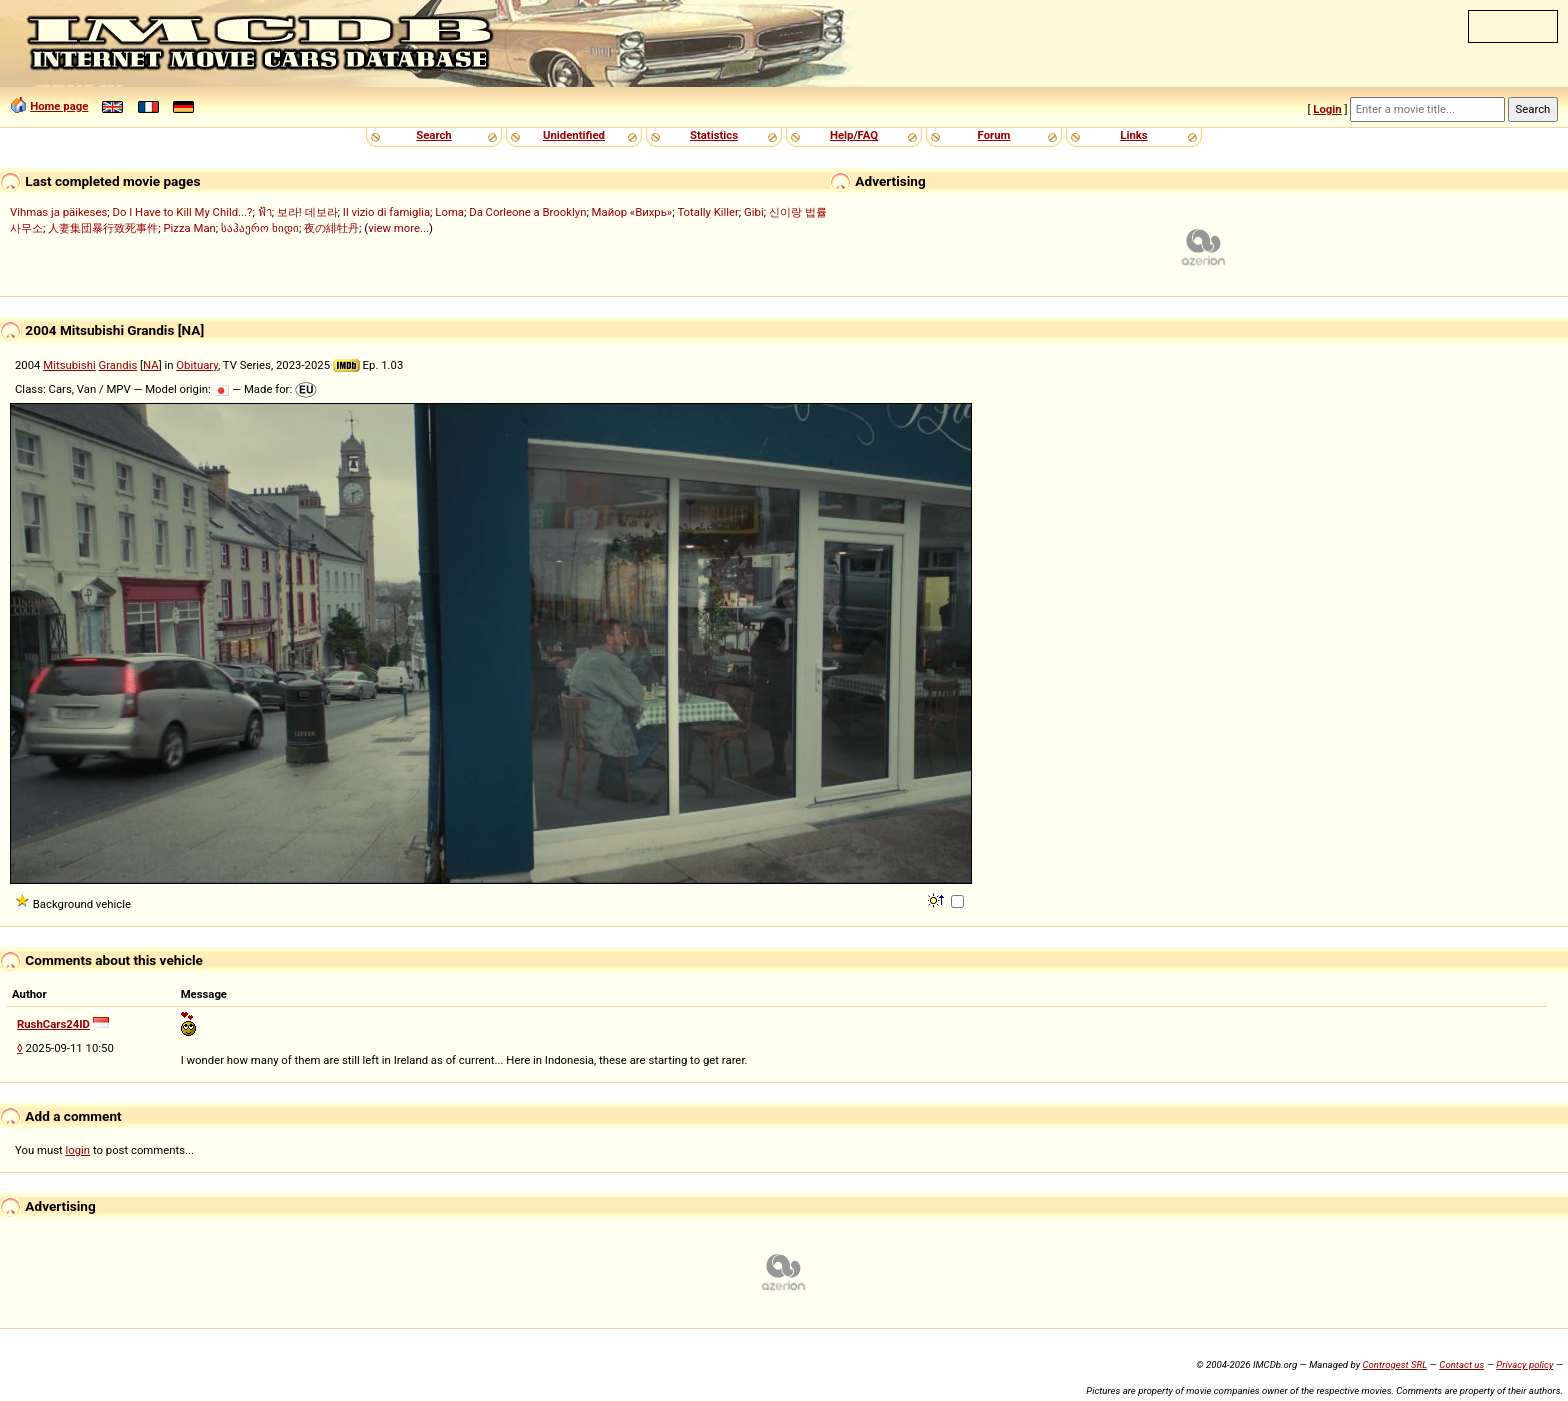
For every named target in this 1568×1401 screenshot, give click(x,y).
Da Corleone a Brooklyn (527, 212)
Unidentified (574, 135)
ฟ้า (265, 212)
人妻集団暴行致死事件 (103, 228)
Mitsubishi (69, 365)
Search (433, 135)
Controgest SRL (1394, 1364)
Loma (449, 212)
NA (151, 365)
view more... (398, 228)
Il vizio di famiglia (386, 212)
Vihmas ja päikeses (58, 212)
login (78, 1150)
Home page (59, 106)
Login (1327, 109)
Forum (994, 135)
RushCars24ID (53, 1024)
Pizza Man (189, 228)
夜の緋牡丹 (331, 228)
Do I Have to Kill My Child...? (182, 212)
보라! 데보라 (307, 212)
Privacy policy (1524, 1364)
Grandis (118, 365)
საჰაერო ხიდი (260, 228)
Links (1133, 135)
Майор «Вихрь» (632, 212)
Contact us (1461, 1364)
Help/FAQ (854, 135)
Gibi (754, 212)
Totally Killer (707, 212)
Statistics (714, 135)
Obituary (197, 365)
